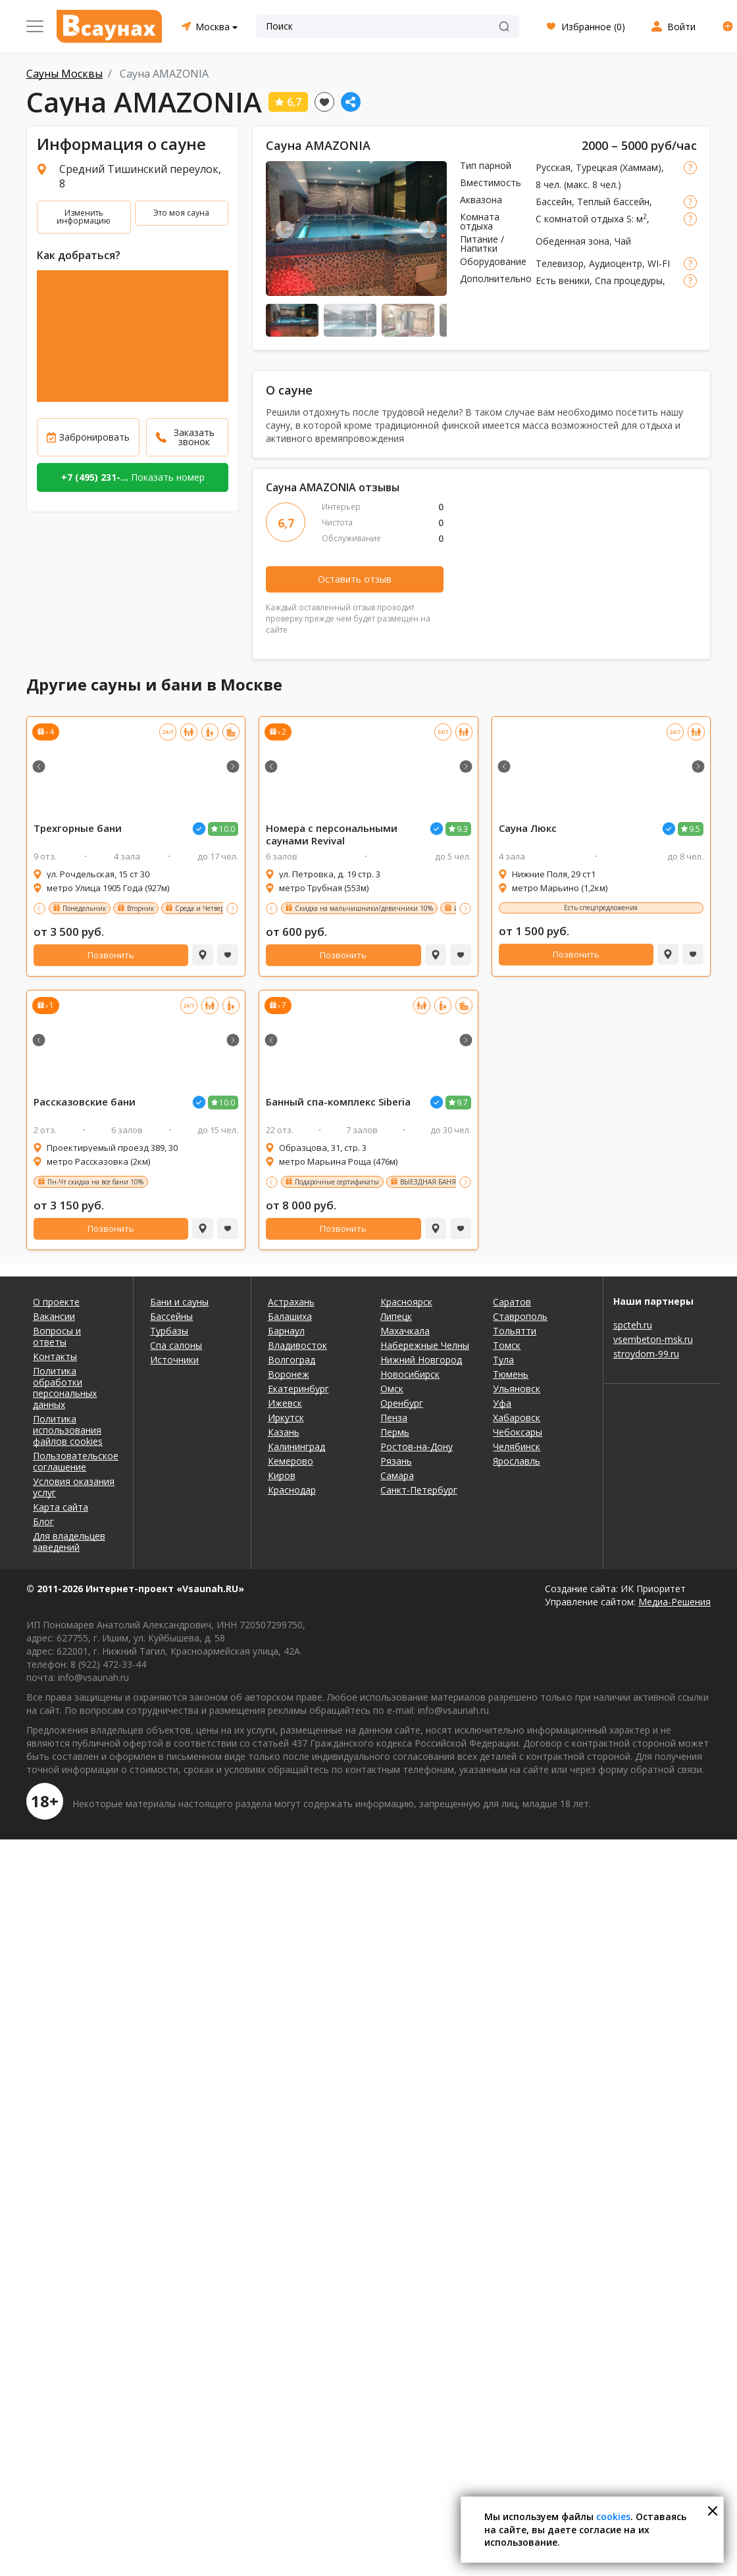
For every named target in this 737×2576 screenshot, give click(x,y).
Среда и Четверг (201, 908)
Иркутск (286, 1417)
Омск (391, 1388)
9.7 (462, 1102)
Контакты (55, 1356)
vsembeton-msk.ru (653, 1339)
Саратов (512, 1301)
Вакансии (54, 1316)
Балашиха (290, 1316)
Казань (283, 1432)
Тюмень (510, 1374)
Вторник (140, 908)
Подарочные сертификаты (337, 1181)
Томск (507, 1345)
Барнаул (286, 1330)
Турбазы (169, 1330)
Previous (284, 229)
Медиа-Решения (674, 1601)
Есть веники (563, 280)
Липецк (396, 1316)
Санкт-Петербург (418, 1489)
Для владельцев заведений (69, 1541)
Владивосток (297, 1345)
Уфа (502, 1403)
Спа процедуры (629, 280)
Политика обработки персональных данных (65, 1387)
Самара (397, 1475)
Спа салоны (176, 1345)
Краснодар (292, 1489)
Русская (553, 167)
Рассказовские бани (85, 1102)
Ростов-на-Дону (416, 1446)
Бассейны (171, 1316)
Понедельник (84, 908)
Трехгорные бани (78, 828)
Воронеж (288, 1374)
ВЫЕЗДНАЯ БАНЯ (428, 1181)
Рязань (396, 1461)
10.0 (227, 829)
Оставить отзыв (355, 579)
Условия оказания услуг (73, 1487)
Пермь (394, 1432)
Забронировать (94, 437)
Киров (281, 1475)
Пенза (393, 1417)
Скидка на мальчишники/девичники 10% (364, 908)
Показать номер (133, 477)
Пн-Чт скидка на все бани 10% (95, 1181)
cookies (613, 2516)
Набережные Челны (424, 1345)
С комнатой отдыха (580, 218)
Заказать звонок (194, 437)
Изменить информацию (84, 216)
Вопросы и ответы (57, 1336)
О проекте (56, 1301)
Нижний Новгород (421, 1359)
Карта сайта (60, 1507)
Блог (43, 1521)
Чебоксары (517, 1432)
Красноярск (406, 1301)
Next (428, 229)
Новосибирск (410, 1374)
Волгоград (291, 1359)
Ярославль (516, 1461)
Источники (174, 1359)
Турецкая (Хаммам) (618, 167)
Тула (503, 1359)
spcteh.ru (632, 1324)
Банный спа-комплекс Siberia (338, 1102)
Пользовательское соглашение (74, 1461)
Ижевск (285, 1403)
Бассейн (554, 201)
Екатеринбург (298, 1388)
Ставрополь (520, 1316)
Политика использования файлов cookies (68, 1430)
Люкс (528, 828)
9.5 (694, 829)
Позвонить (111, 955)
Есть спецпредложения (601, 907)
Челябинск (516, 1446)
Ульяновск (516, 1388)
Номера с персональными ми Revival (331, 834)
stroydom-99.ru (646, 1353)
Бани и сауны (179, 1301)
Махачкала (405, 1330)
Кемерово (290, 1461)
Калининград (296, 1446)
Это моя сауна (181, 212)
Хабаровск (516, 1417)
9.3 (462, 829)
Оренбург (401, 1403)
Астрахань (291, 1301)
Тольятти (514, 1330)
